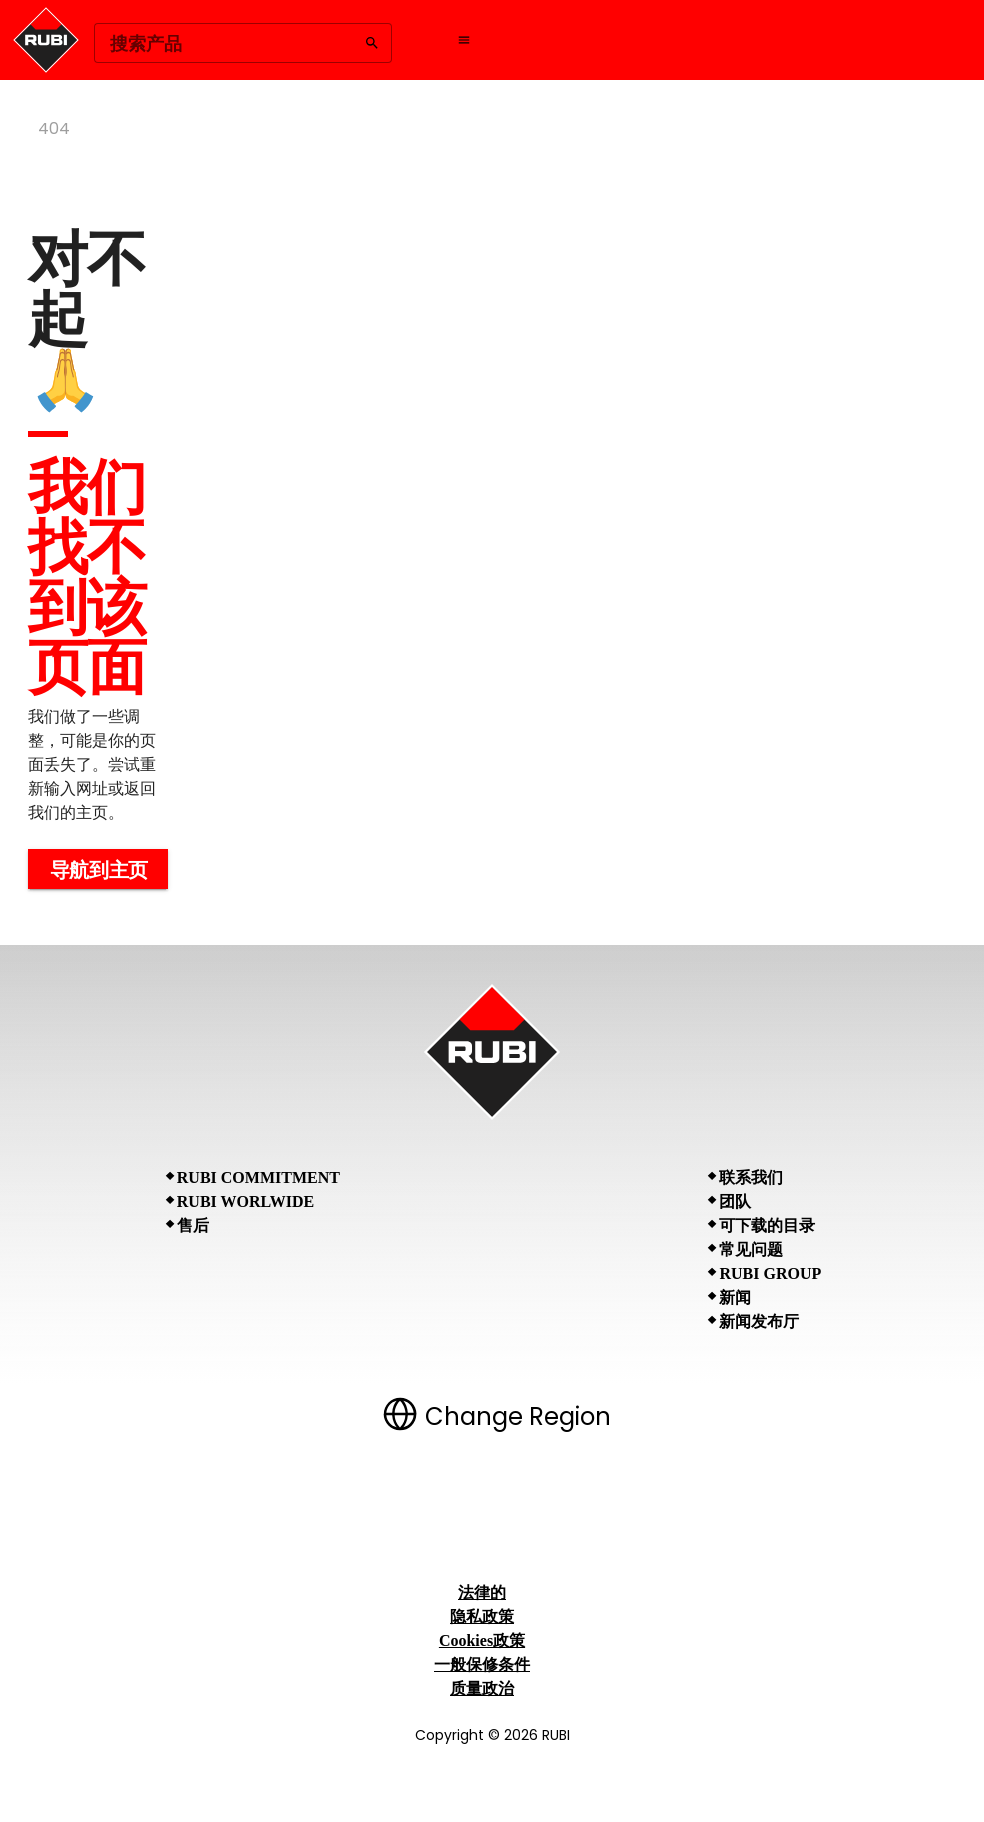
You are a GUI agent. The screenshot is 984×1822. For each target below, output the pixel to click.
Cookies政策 (482, 1640)
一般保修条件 (482, 1664)
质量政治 (482, 1688)
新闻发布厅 (759, 1321)
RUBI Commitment (258, 1177)
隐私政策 (482, 1616)
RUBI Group (770, 1273)
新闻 (735, 1297)
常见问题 (751, 1249)
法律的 (482, 1592)
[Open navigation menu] (464, 40)
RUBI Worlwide (245, 1201)
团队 (735, 1201)
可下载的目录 (767, 1225)
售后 (193, 1225)
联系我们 (751, 1177)
